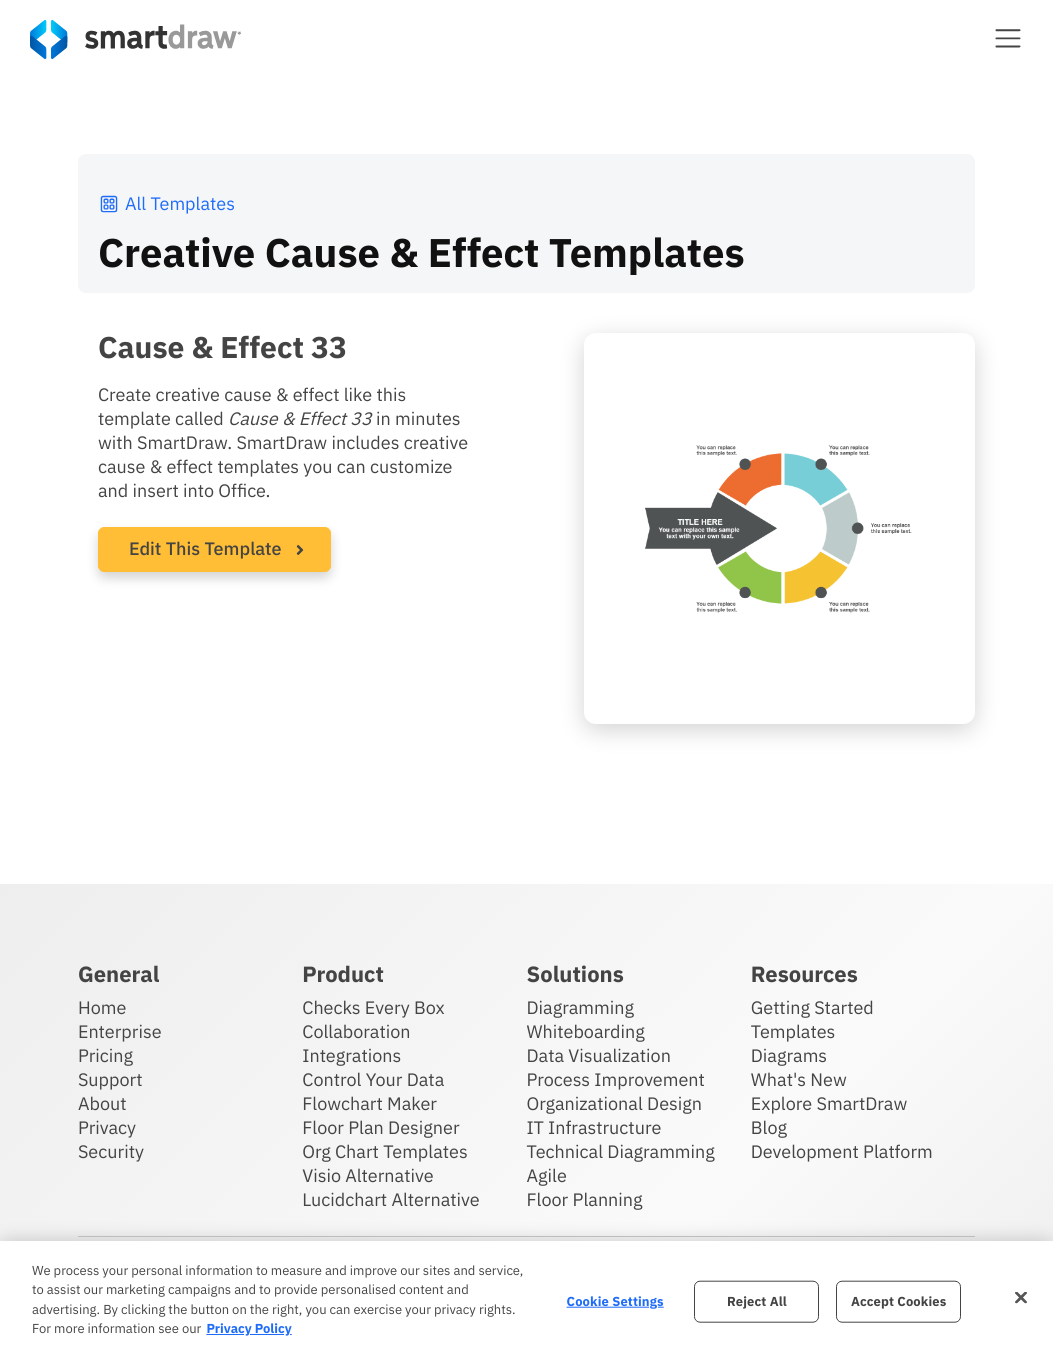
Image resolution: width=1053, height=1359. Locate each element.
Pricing (105, 1055)
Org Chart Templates (385, 1151)
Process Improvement (616, 1079)
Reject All (757, 1301)
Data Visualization (599, 1055)
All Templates (166, 203)
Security (111, 1151)
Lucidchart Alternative (391, 1199)
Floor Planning (585, 1199)
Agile (547, 1175)
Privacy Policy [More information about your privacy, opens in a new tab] (248, 1328)
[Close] (1021, 1297)
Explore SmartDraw (829, 1103)
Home (102, 1007)
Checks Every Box (373, 1007)
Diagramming (581, 1007)
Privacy (107, 1127)
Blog (769, 1127)
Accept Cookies (898, 1301)
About (102, 1103)
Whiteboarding (586, 1031)
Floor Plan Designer (380, 1127)
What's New (799, 1079)
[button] (1008, 38)
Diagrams (789, 1055)
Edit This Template (205, 548)
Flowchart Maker (369, 1103)
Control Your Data (373, 1079)
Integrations (351, 1055)
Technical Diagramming (621, 1151)
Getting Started (812, 1007)
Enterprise (120, 1031)
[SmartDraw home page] (135, 39)
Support (110, 1079)
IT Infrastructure (594, 1127)
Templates (793, 1031)
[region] (526, 1300)
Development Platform (842, 1151)
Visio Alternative (367, 1175)
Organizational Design (615, 1103)
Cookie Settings (615, 1301)
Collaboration (356, 1031)
